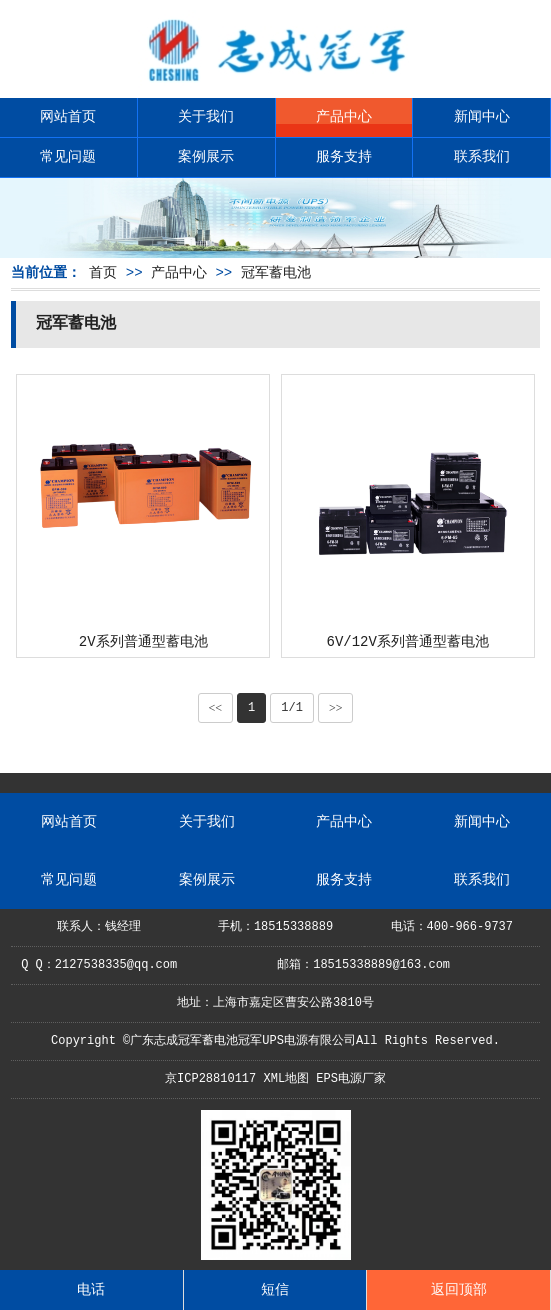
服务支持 (344, 157)
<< (216, 708)
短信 (275, 1290)
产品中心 (344, 117)
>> (336, 708)
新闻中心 (482, 117)
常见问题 (68, 157)
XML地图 (286, 1079)
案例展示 (206, 157)
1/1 (292, 708)
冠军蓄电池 (276, 273)
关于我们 (206, 117)
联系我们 (482, 157)
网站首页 (68, 117)
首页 (103, 273)
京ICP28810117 (210, 1079)
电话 (91, 1290)
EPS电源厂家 (351, 1079)
